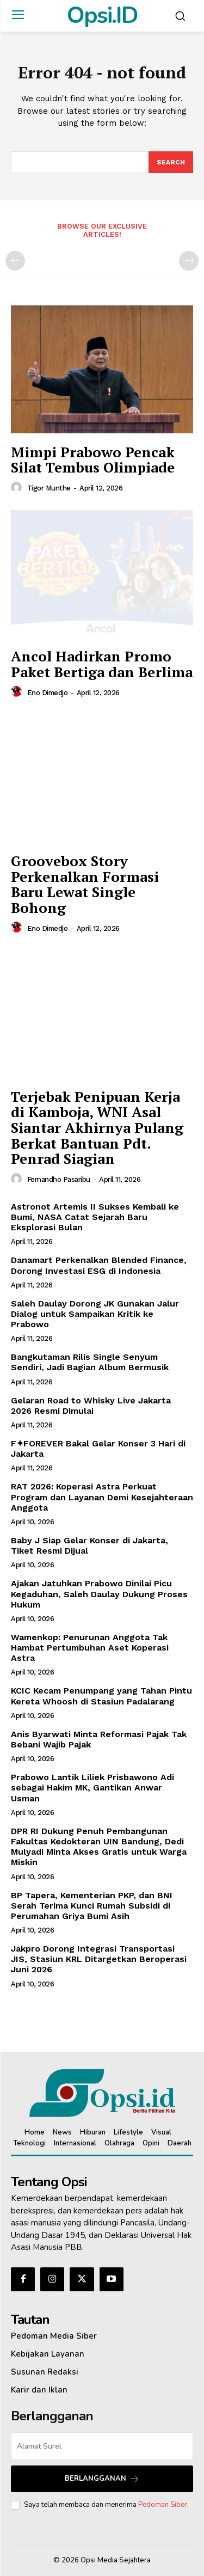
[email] (102, 2446)
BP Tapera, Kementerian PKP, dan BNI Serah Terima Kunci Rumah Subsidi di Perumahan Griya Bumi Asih (91, 1905)
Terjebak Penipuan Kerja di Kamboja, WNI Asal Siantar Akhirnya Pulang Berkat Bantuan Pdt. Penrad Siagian (97, 1127)
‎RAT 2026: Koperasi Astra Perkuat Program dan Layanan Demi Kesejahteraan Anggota (102, 1496)
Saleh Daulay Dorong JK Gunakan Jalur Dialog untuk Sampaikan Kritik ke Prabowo (95, 1313)
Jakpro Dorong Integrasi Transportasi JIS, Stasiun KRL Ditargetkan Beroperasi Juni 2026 (99, 1958)
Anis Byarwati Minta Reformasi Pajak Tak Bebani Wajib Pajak (99, 1739)
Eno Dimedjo (47, 693)
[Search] (171, 162)
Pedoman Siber (162, 2505)
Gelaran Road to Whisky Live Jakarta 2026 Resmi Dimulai (91, 1405)
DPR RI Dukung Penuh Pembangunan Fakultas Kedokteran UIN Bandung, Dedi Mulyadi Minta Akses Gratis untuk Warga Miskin (99, 1847)
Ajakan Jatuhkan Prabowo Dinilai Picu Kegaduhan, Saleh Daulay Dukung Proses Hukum (99, 1593)
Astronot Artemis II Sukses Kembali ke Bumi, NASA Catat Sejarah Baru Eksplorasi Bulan (95, 1216)
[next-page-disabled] (189, 261)
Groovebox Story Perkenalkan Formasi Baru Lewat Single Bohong (85, 884)
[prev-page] (15, 261)
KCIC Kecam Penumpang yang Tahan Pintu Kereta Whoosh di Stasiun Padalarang (101, 1695)
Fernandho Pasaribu (58, 1179)
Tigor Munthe (49, 488)
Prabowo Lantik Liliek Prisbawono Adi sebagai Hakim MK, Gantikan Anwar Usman (92, 1787)
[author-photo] (18, 488)
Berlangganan (102, 2479)
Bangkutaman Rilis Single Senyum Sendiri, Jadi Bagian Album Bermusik (90, 1362)
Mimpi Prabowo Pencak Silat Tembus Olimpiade (93, 460)
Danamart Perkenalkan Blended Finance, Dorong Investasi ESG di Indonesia (99, 1265)
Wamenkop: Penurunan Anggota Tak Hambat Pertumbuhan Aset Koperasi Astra (90, 1647)
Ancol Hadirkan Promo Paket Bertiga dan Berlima (102, 664)
